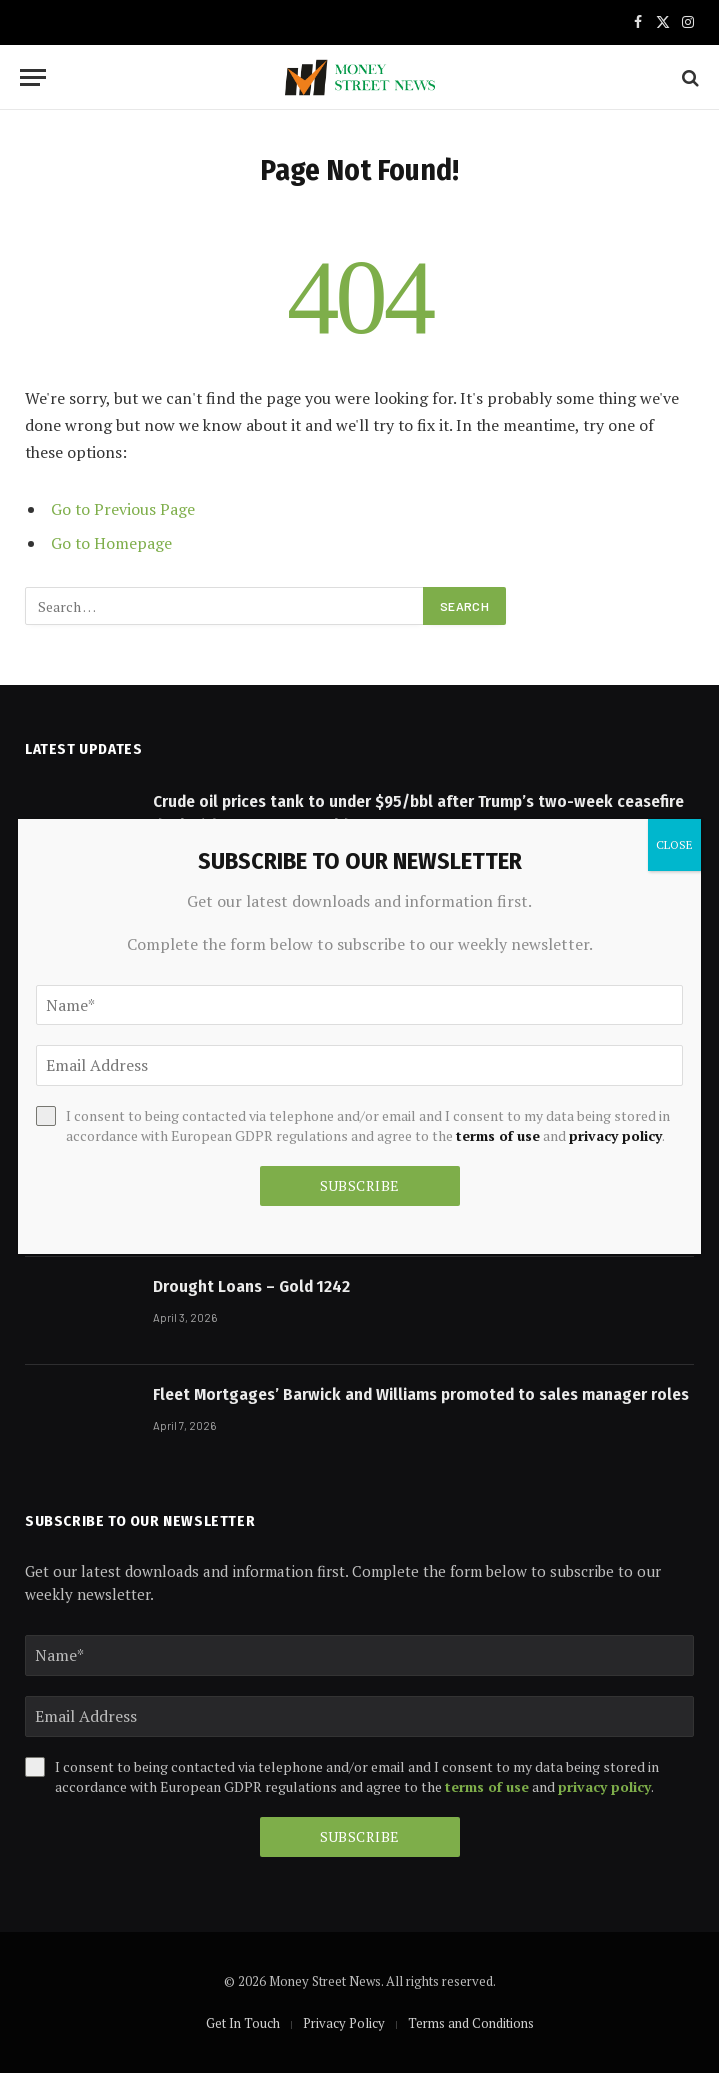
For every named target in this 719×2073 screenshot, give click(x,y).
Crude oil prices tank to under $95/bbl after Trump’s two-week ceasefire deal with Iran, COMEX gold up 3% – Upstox (418, 813)
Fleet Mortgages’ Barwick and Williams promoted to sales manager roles (421, 1394)
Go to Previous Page (123, 509)
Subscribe (360, 1836)
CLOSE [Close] (674, 844)
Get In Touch (243, 2023)
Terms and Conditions (471, 2023)
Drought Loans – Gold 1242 (251, 1286)
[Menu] (33, 77)
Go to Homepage (111, 543)
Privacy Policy (344, 2023)
